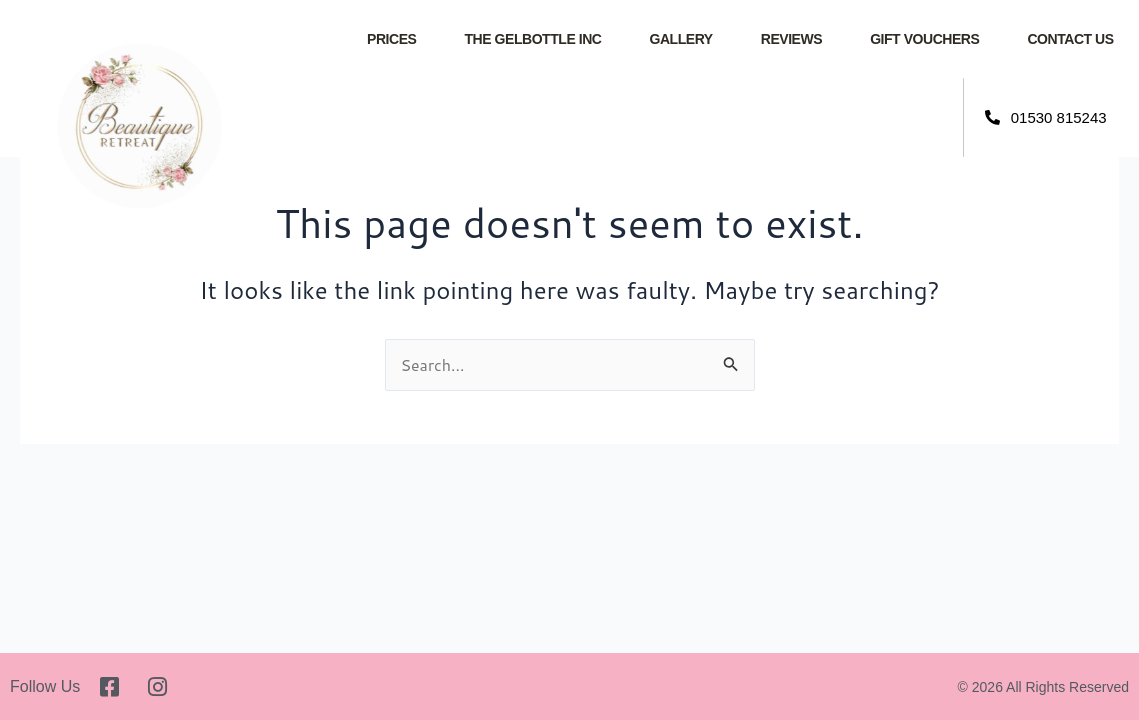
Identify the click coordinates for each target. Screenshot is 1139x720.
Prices (391, 39)
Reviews (791, 39)
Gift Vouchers (924, 39)
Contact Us (1070, 39)
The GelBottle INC (532, 39)
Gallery (680, 39)
